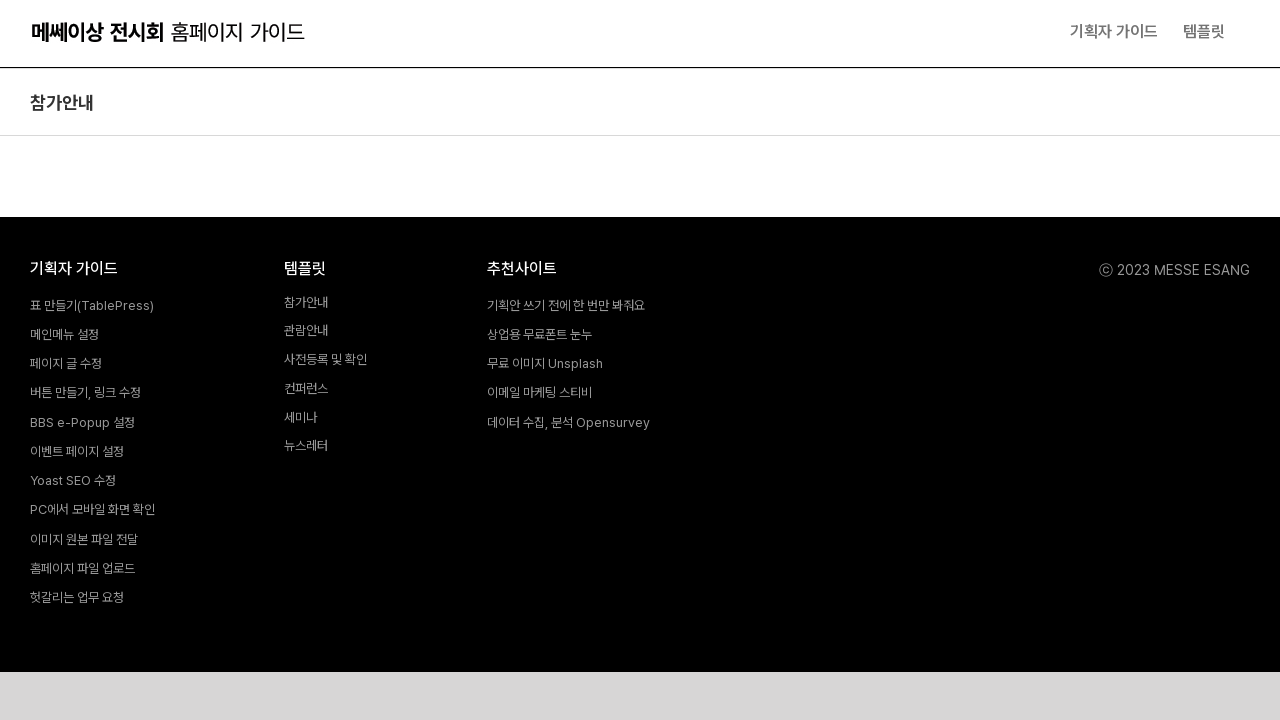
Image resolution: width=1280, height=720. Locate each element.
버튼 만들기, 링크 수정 (85, 393)
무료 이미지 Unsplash (545, 364)
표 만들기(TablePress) (92, 306)
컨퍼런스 (306, 389)
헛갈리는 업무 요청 (77, 598)
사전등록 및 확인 (325, 360)
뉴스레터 (306, 446)
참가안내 (306, 303)
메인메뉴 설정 (64, 335)
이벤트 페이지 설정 (77, 452)
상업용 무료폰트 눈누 (539, 335)
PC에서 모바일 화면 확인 (92, 510)
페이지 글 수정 (66, 364)
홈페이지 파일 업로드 (82, 569)
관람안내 (306, 331)
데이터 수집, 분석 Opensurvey (568, 423)
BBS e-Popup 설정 (82, 423)
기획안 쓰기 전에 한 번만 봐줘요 (566, 306)
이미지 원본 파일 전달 (84, 540)
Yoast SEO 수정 (73, 481)
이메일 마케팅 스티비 (539, 393)
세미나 (300, 418)
